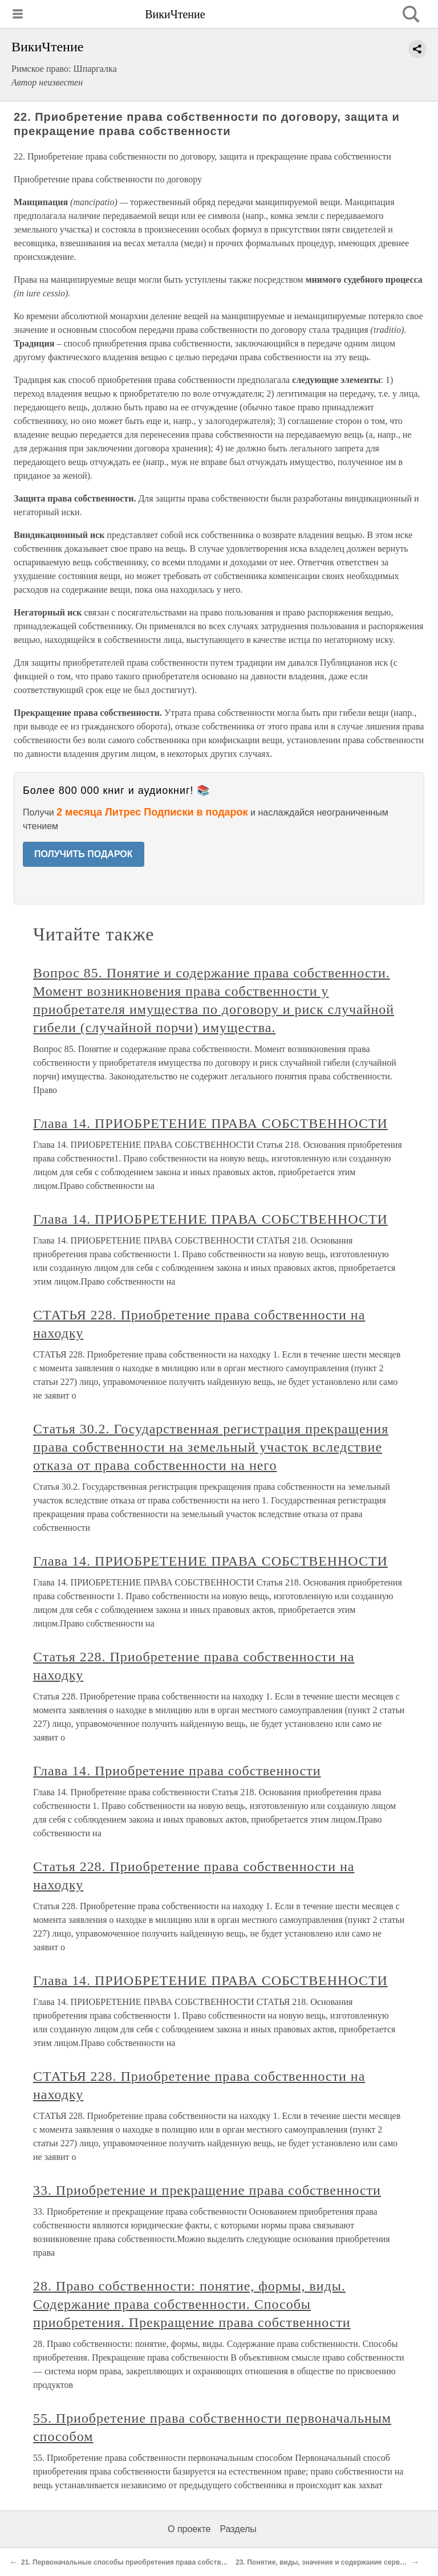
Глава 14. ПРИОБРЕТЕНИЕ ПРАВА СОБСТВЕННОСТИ (210, 1123)
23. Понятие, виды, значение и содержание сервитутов (329, 2562)
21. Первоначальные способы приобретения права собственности (135, 2562)
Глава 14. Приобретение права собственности (177, 1770)
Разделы (238, 2529)
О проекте (189, 2529)
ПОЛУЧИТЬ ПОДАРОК (83, 854)
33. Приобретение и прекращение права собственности (207, 2190)
